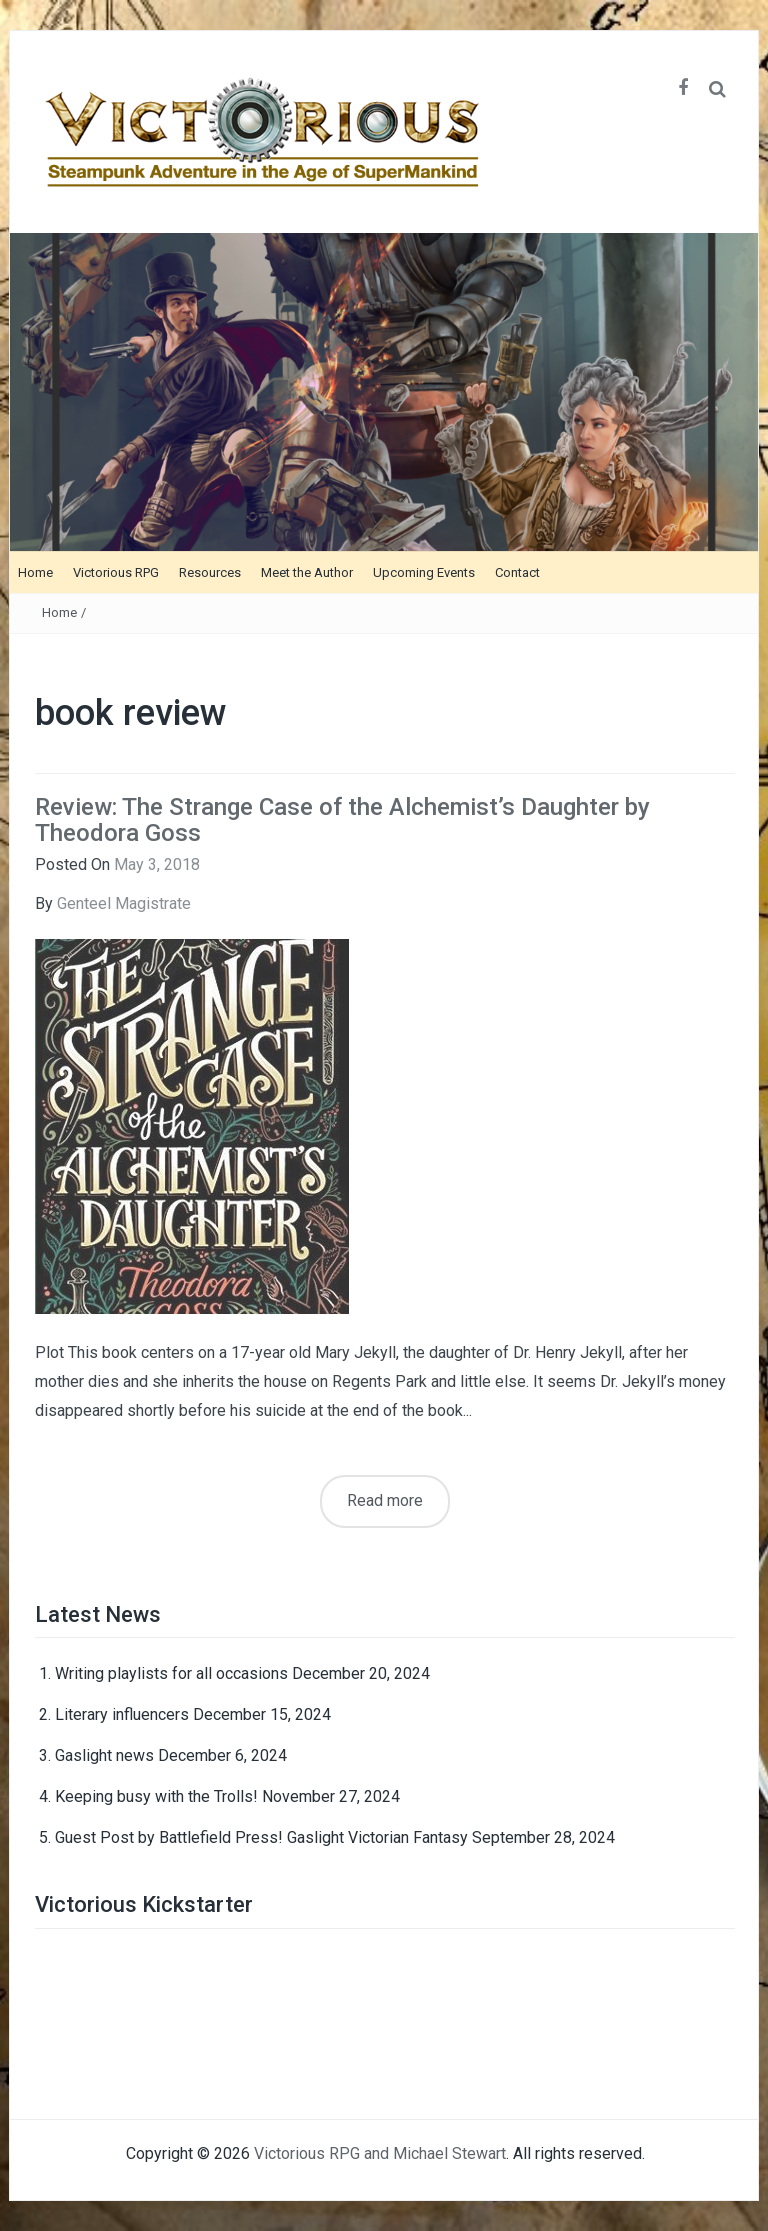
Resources (210, 572)
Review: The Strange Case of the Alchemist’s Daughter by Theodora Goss (342, 820)
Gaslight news (104, 1755)
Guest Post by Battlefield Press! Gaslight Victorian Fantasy (261, 1837)
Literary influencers (122, 1714)
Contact (517, 572)
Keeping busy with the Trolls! (156, 1796)
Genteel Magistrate (124, 903)
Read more (385, 1500)
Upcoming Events (424, 572)
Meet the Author (307, 572)
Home (35, 572)
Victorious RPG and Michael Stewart (380, 2153)
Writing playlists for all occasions (171, 1673)
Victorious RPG (116, 572)
